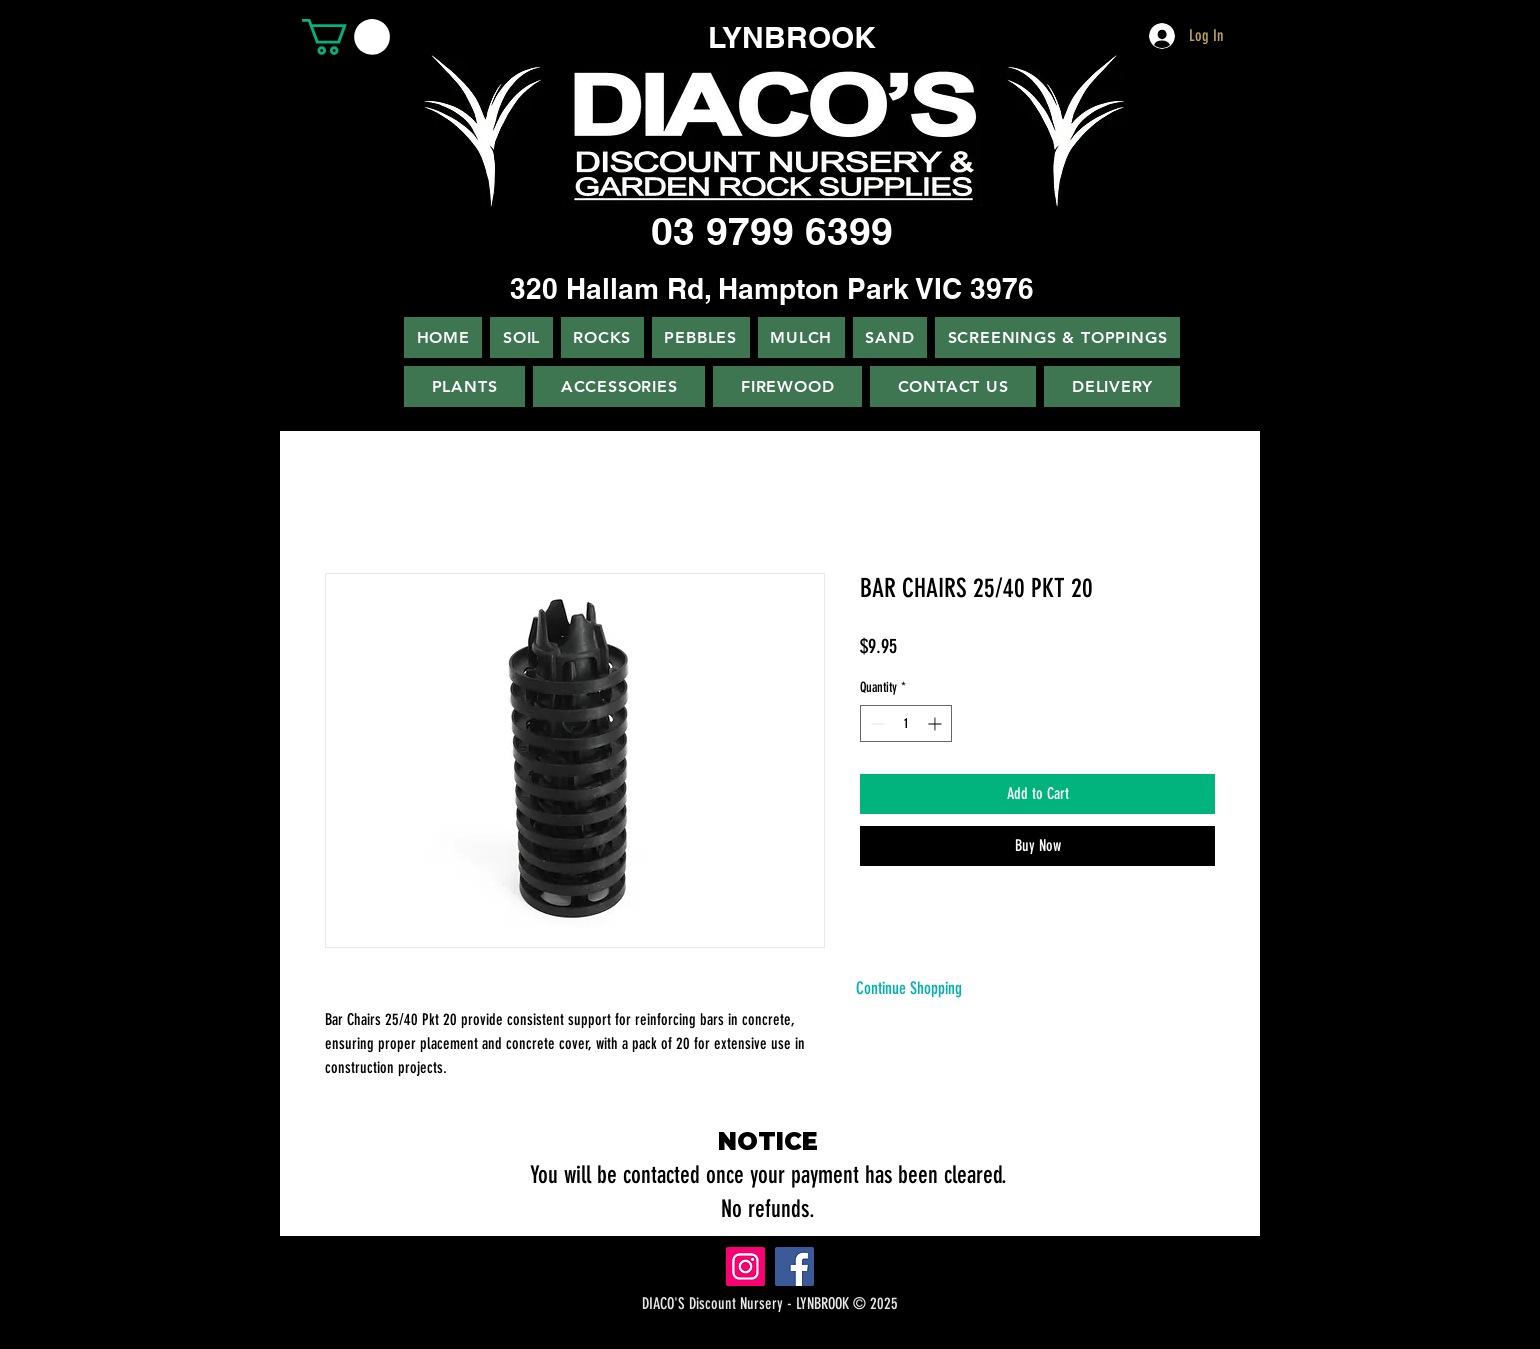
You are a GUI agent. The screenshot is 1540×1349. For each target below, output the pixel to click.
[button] (346, 37)
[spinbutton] (906, 723)
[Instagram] (745, 1266)
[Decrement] (875, 723)
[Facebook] (794, 1266)
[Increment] (936, 723)
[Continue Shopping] (909, 988)
